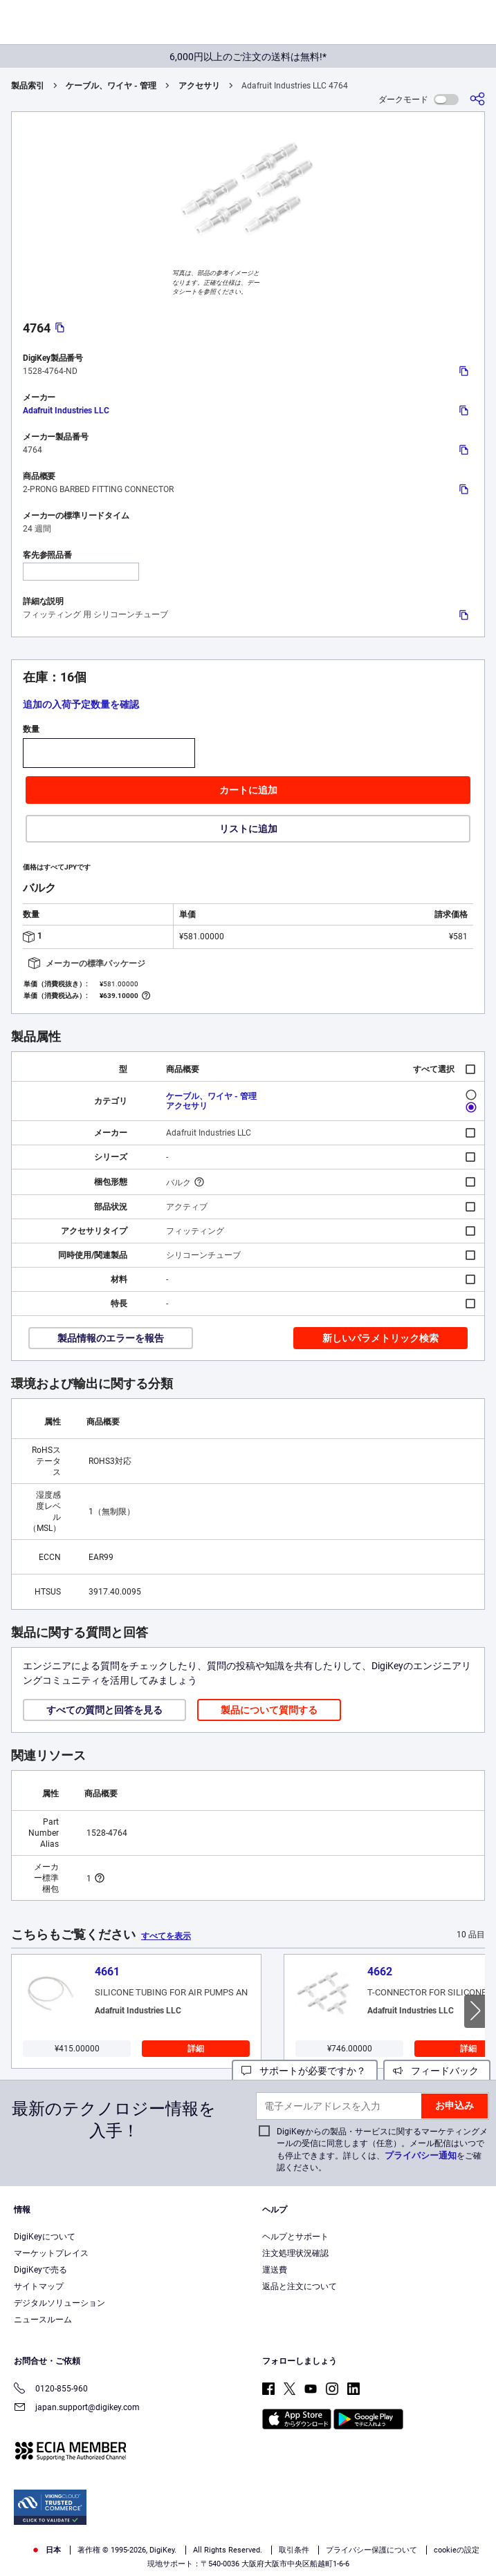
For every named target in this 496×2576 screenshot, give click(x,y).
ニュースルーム (43, 2319)
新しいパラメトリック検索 (380, 1338)
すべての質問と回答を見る (104, 1709)
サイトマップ (39, 2286)
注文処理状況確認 (295, 2253)
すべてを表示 (166, 1936)
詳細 (195, 2048)
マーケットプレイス (51, 2253)
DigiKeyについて (44, 2236)
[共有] (477, 99)
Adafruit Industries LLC (66, 410)
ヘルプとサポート (295, 2236)
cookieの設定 (456, 2550)
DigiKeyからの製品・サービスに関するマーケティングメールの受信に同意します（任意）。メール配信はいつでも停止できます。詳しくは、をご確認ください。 (382, 2149)
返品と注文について (299, 2286)
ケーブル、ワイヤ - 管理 (111, 86)
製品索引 (27, 86)
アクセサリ (199, 86)
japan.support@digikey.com (77, 2408)
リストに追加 (248, 828)
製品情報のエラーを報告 (110, 1338)
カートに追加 (248, 790)
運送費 (274, 2270)
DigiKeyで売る (40, 2270)
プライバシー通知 (421, 2155)
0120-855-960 (51, 2389)
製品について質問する (269, 1709)
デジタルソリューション (59, 2303)
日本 (46, 2550)
